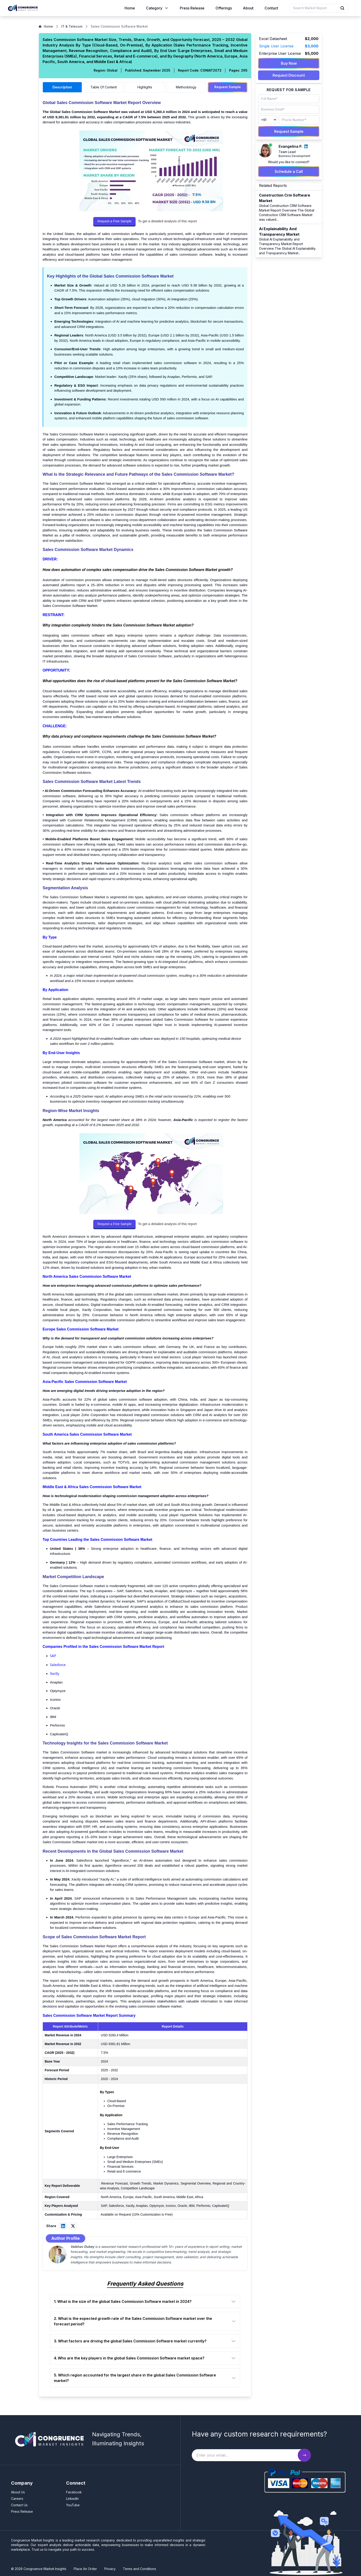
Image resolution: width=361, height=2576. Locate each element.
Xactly (54, 1673)
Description (62, 87)
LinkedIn (72, 2498)
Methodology (186, 87)
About (248, 8)
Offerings (223, 8)
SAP (53, 1655)
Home (130, 8)
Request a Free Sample (114, 221)
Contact (271, 8)
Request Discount (289, 75)
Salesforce (58, 1664)
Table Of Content (103, 87)
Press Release (192, 8)
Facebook (74, 2492)
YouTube (73, 2505)
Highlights (144, 87)
